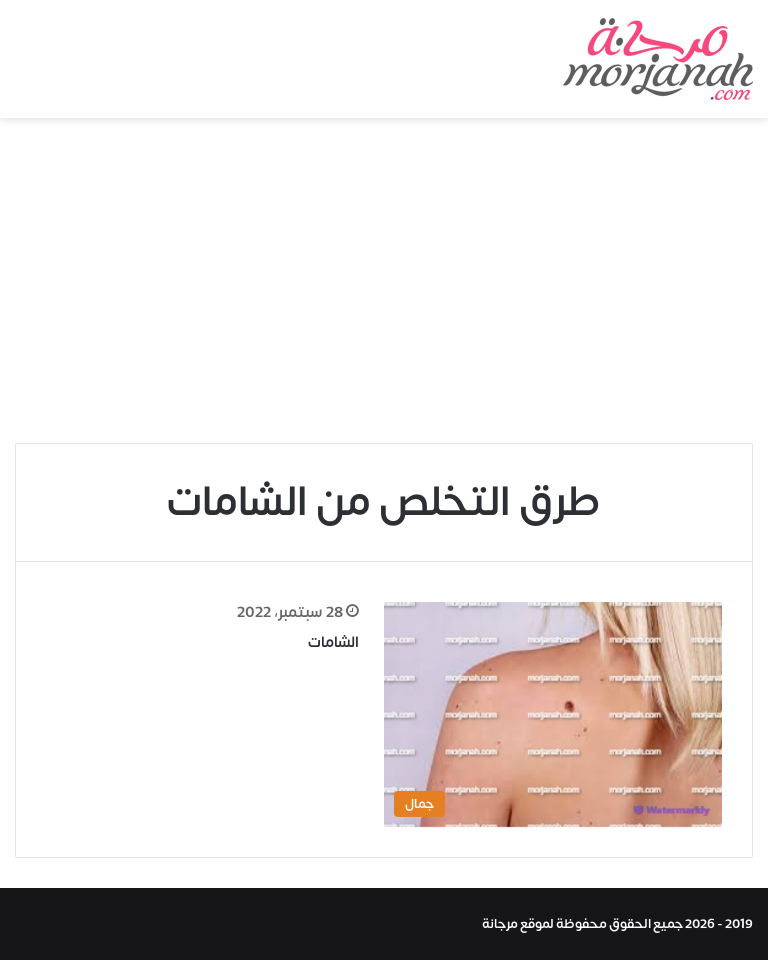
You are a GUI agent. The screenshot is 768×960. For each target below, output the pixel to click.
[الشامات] (553, 714)
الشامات (333, 642)
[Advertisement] (384, 288)
